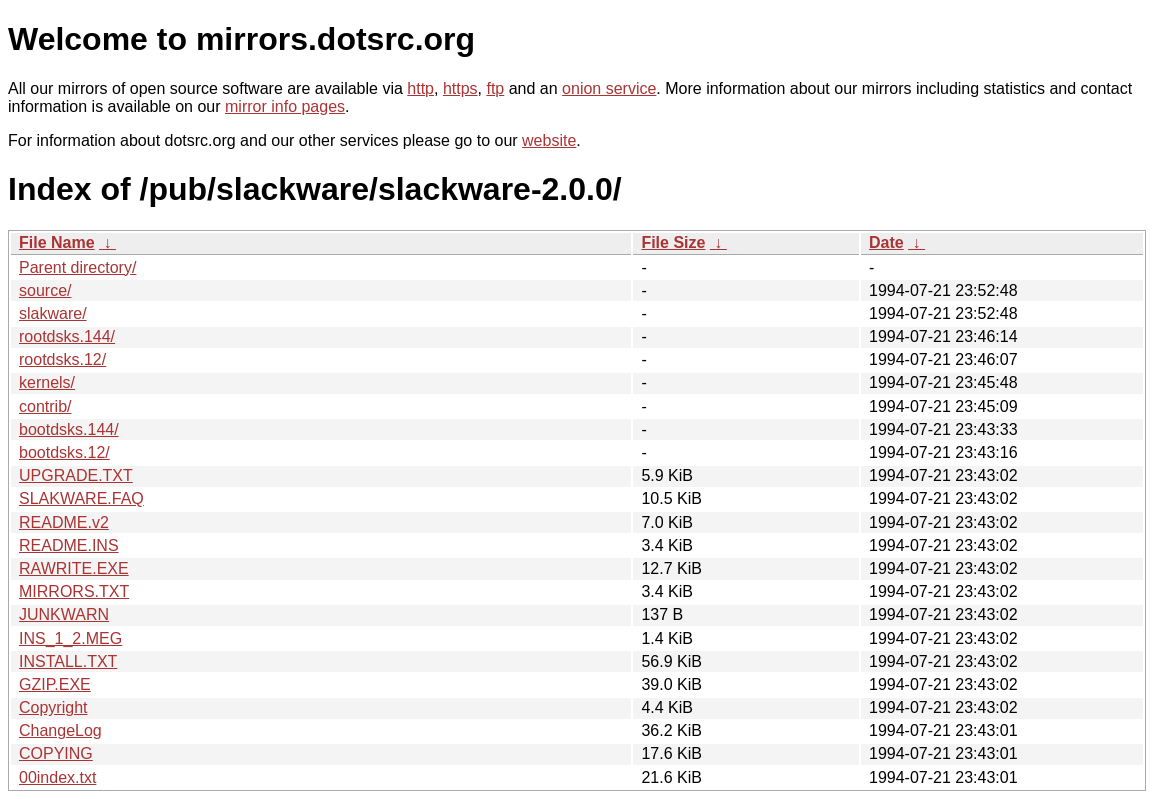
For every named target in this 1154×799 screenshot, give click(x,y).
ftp (495, 88)
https (460, 88)
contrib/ (45, 406)
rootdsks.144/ (67, 336)
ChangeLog (60, 730)
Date (886, 242)
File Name (57, 242)
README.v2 (64, 522)
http (420, 88)
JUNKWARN (64, 614)
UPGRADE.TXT (76, 475)
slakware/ (53, 313)
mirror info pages (285, 106)
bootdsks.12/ (64, 452)
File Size (673, 242)
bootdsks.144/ (69, 429)
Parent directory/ (77, 267)
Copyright (53, 707)
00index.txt (57, 777)
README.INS (69, 545)
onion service (609, 88)
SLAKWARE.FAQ (81, 498)
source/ (45, 290)
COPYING (56, 753)
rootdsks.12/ (62, 359)
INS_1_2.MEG (70, 638)
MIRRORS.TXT (74, 591)
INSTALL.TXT (68, 661)
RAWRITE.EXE (74, 568)
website (549, 140)
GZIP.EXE (55, 684)
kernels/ (47, 382)
